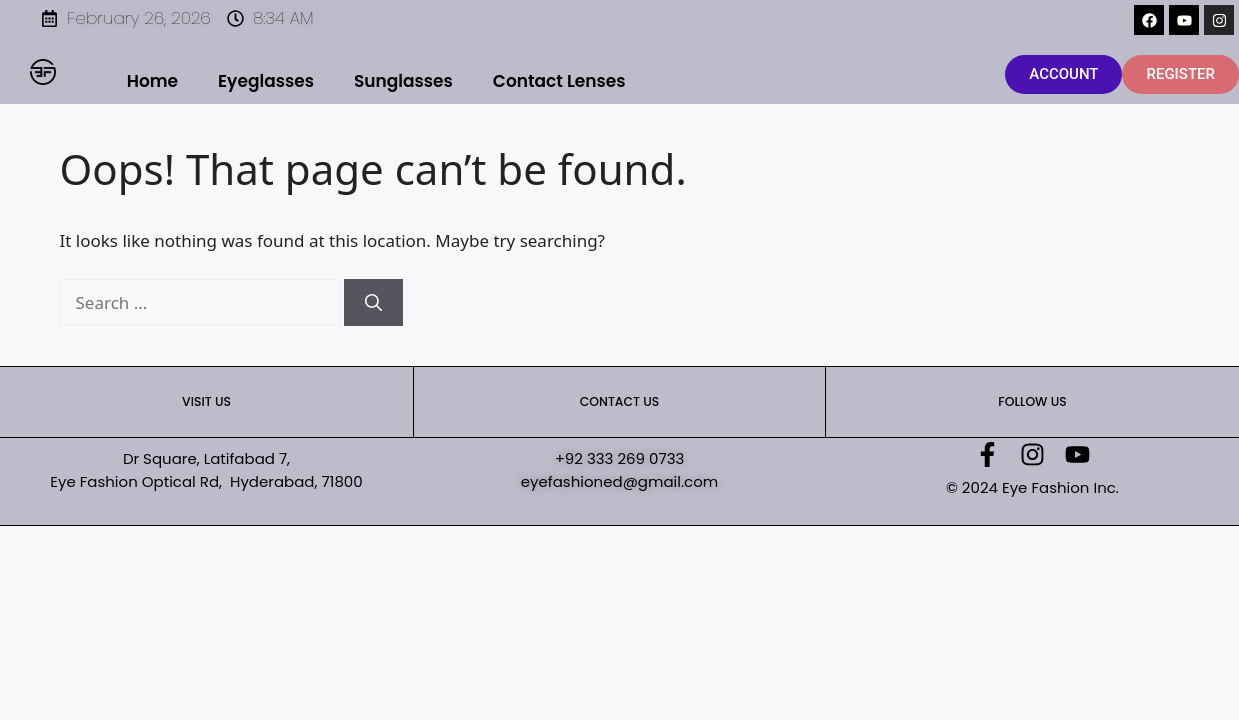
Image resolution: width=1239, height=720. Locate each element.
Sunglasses (403, 81)
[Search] (373, 303)
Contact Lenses (559, 81)
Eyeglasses (266, 81)
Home (152, 81)
